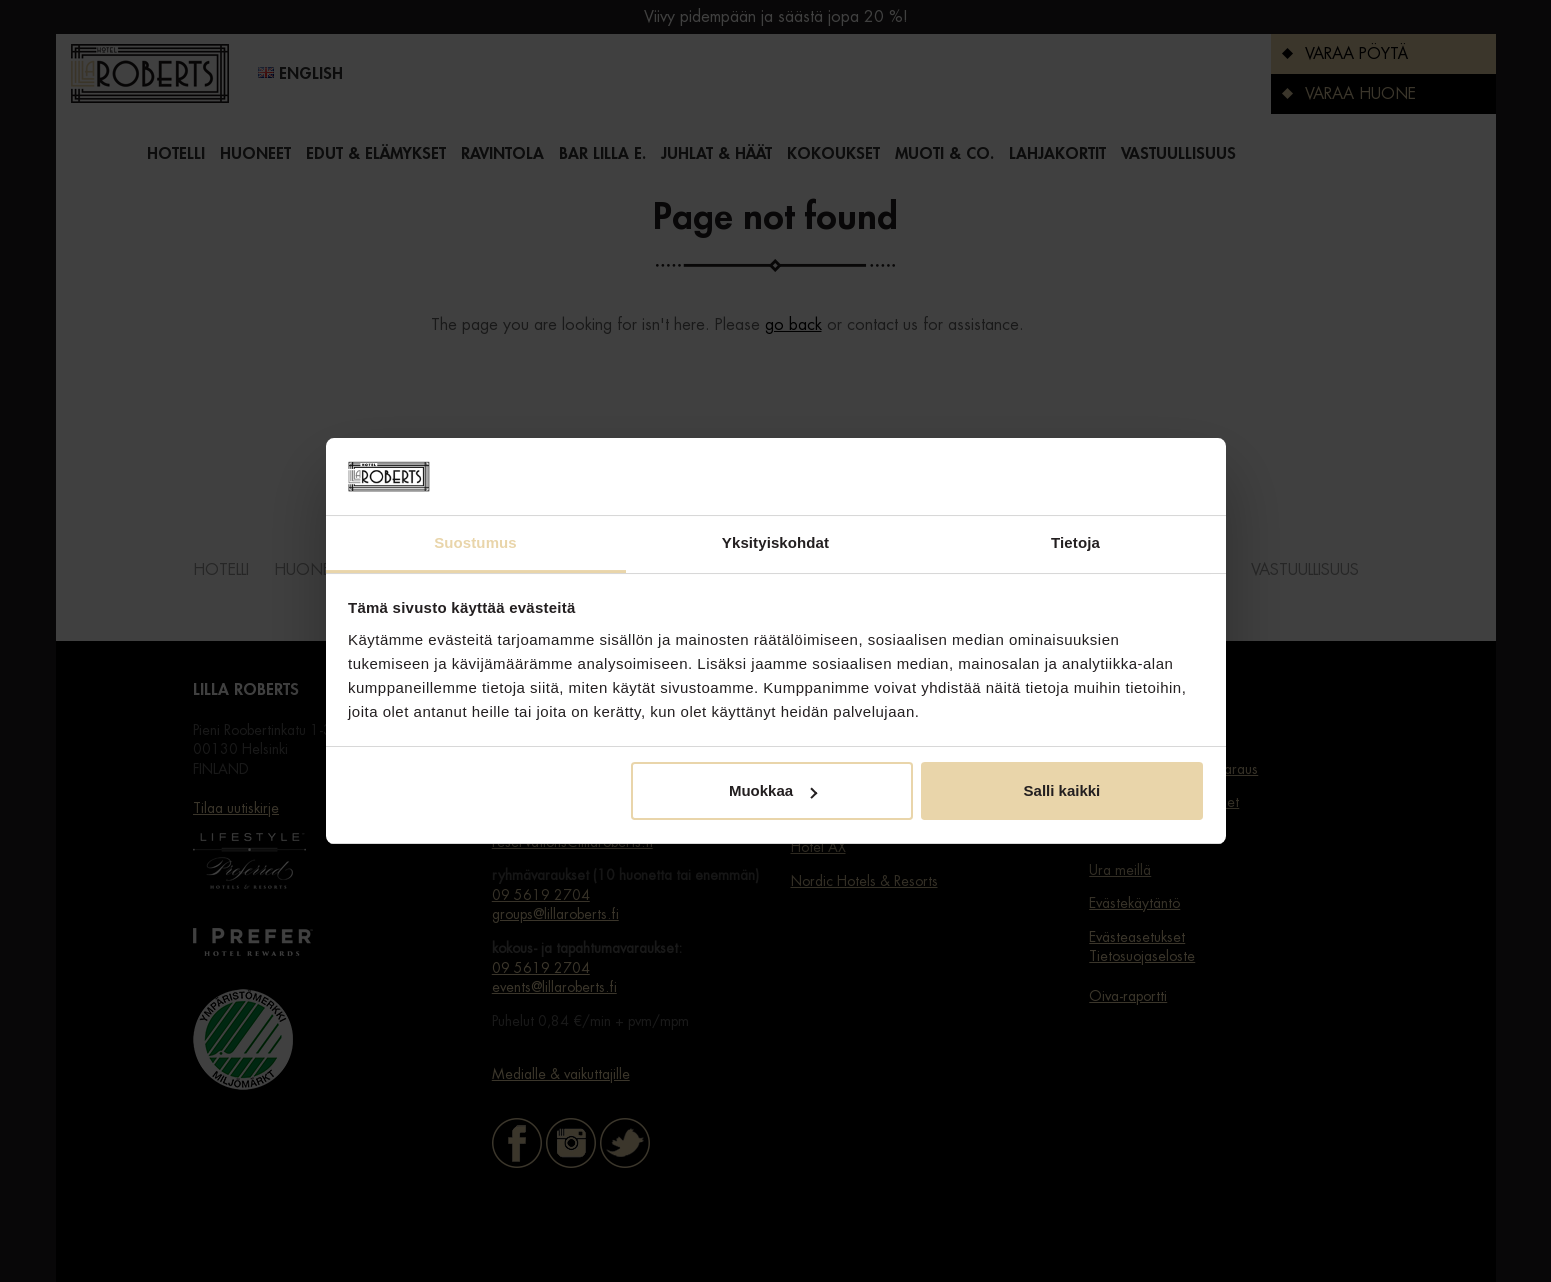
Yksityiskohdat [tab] (775, 542)
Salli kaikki (1062, 790)
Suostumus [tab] (475, 542)
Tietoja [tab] (1075, 542)
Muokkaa (773, 790)
